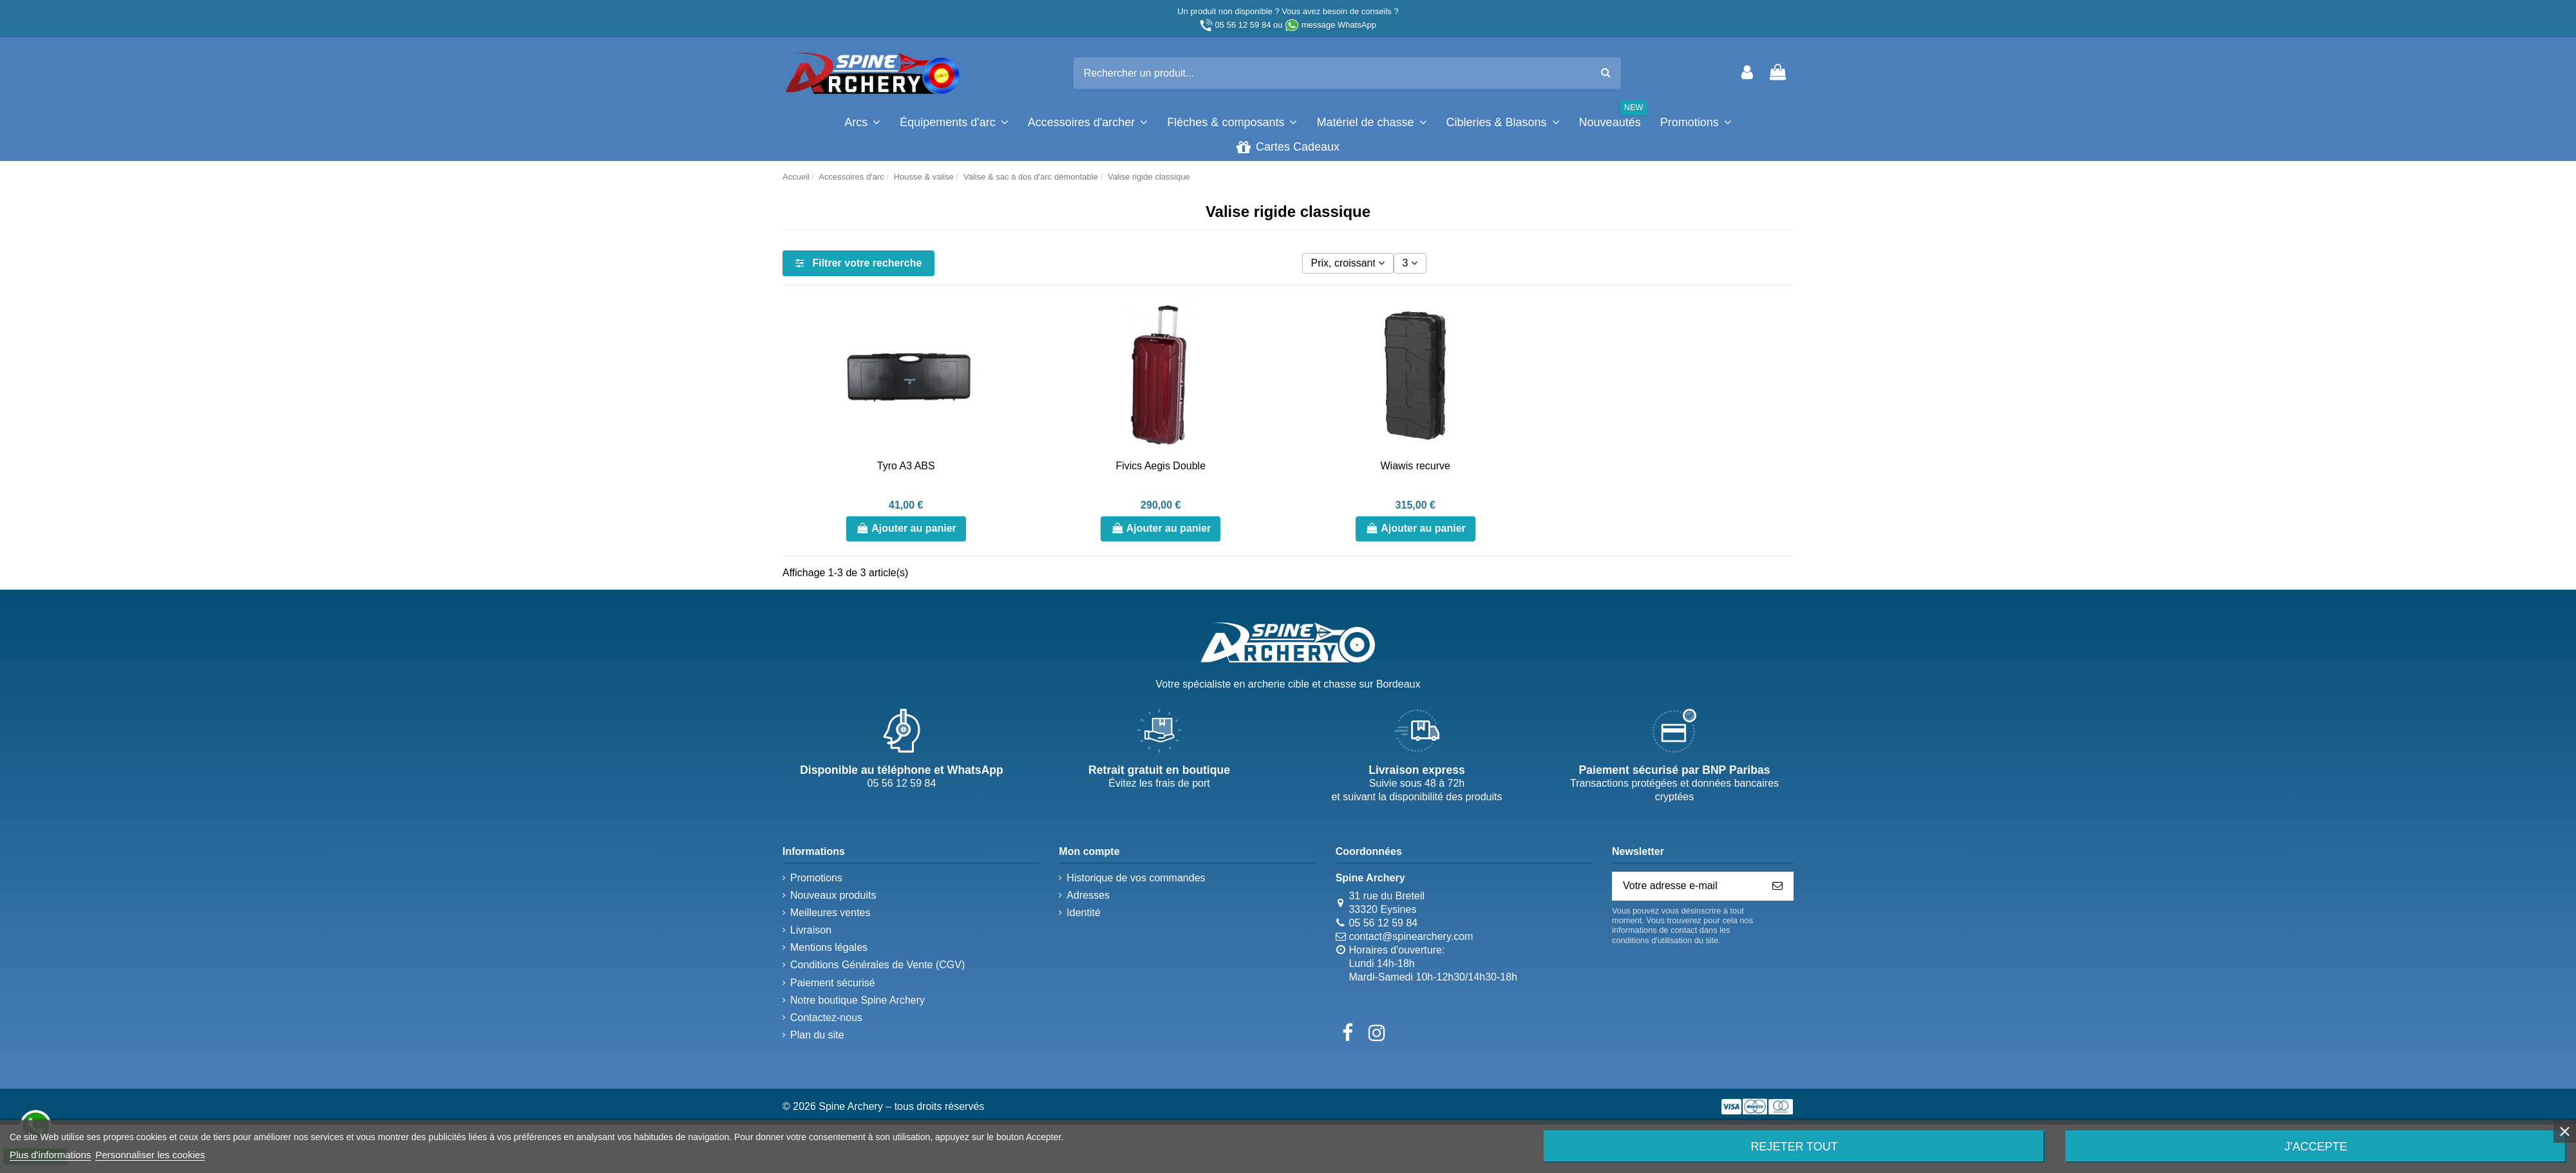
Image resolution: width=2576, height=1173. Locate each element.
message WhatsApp (1339, 25)
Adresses (1088, 895)
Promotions (816, 877)
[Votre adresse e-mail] (1687, 886)
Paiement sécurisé (832, 982)
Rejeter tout (1793, 1146)
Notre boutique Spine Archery (857, 1000)
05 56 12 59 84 (1243, 25)
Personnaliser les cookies (150, 1154)
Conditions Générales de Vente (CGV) (877, 964)
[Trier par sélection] (1348, 263)
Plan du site (817, 1034)
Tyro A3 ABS (906, 465)
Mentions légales (828, 947)
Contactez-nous (826, 1017)
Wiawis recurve (1415, 465)
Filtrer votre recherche (858, 263)
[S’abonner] (1777, 886)
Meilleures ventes (830, 912)
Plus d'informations (50, 1154)
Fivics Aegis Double (1160, 465)
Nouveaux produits (833, 895)
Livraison (810, 929)
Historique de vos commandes (1135, 877)
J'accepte (2315, 1146)
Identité (1083, 912)
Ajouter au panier (906, 528)
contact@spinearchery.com (1411, 936)
